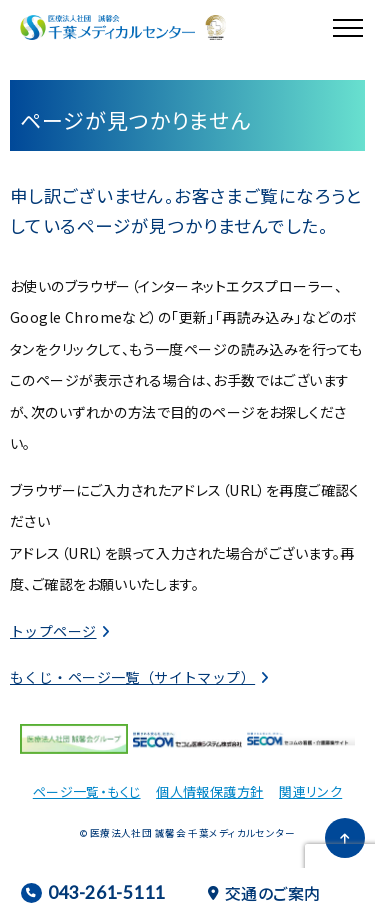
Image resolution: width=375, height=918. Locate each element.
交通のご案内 (264, 893)
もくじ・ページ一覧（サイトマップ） (132, 677)
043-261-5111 (92, 892)
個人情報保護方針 (209, 791)
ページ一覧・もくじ (87, 791)
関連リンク (310, 791)
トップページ (53, 631)
